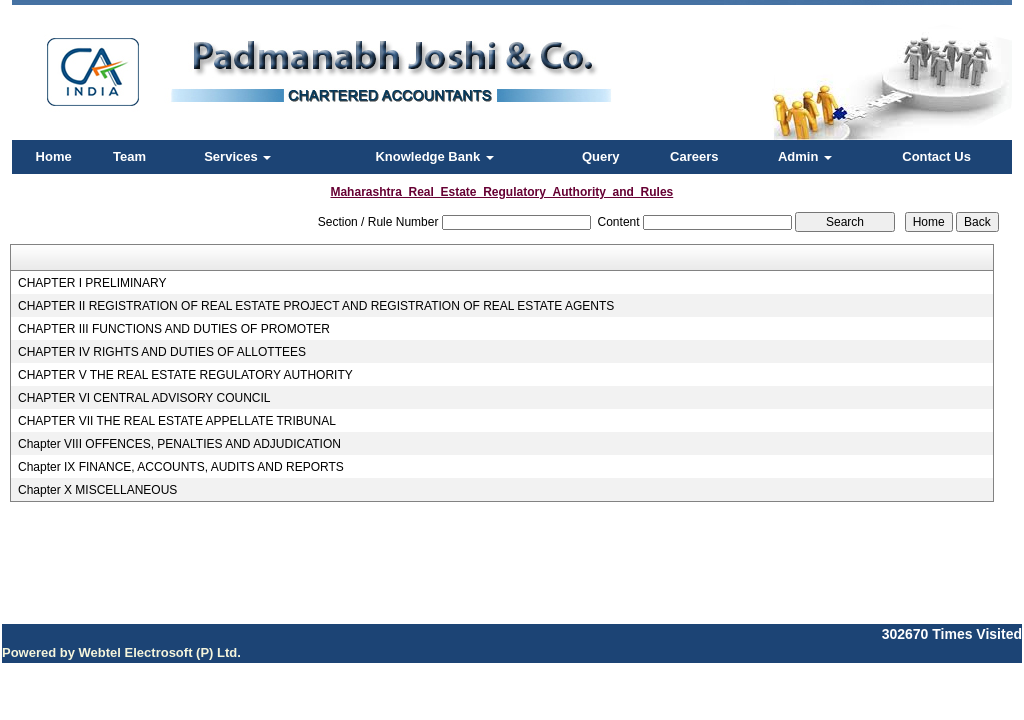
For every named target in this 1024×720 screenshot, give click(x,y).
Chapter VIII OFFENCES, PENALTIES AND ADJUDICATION (179, 444)
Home (54, 156)
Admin (805, 156)
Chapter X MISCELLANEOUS (97, 490)
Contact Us (936, 156)
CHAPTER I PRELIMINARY (92, 283)
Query (601, 156)
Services (237, 156)
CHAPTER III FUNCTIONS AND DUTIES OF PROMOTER (174, 329)
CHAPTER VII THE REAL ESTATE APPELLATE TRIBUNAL (177, 421)
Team (129, 156)
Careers (694, 156)
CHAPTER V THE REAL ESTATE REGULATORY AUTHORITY (185, 375)
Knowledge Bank (434, 156)
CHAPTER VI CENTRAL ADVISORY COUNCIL (144, 398)
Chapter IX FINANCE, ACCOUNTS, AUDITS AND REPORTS (181, 467)
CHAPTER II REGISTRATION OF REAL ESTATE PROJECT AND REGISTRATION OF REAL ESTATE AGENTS (316, 306)
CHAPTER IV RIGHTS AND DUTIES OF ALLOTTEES (162, 352)
